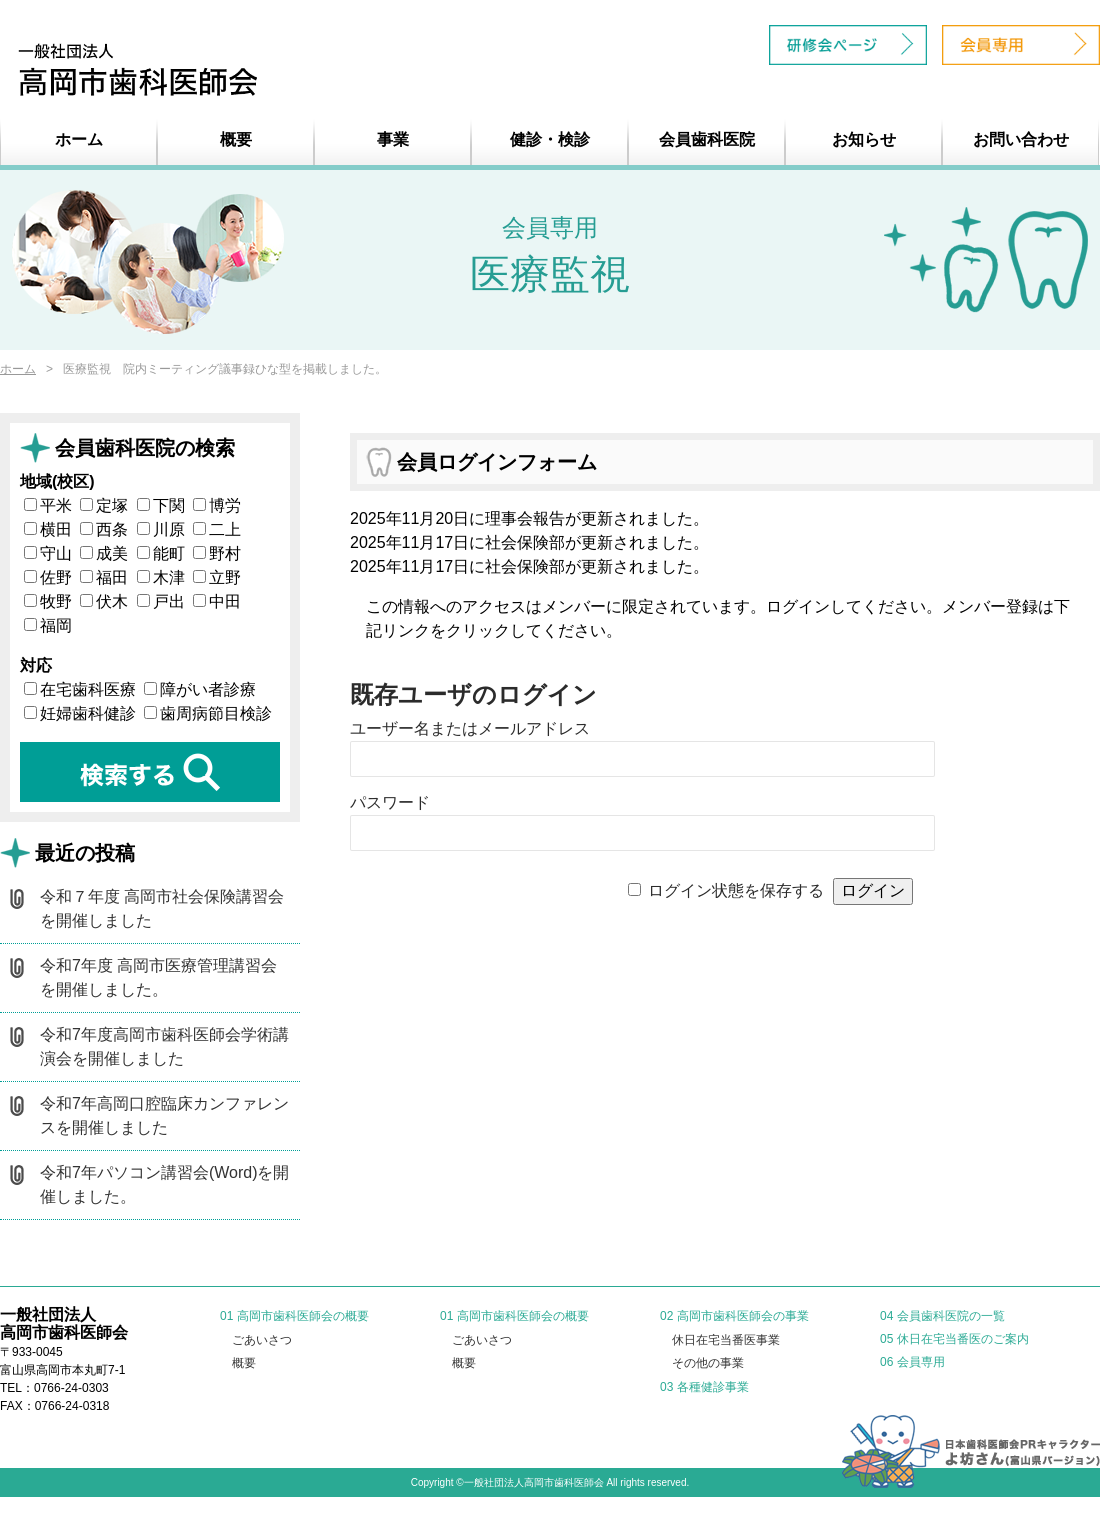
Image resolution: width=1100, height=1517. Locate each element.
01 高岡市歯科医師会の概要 (294, 1316)
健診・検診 (550, 139)
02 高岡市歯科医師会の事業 (734, 1316)
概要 (236, 139)
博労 (217, 505)
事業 (393, 139)
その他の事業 (708, 1363)
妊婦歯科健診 (80, 713)
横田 (48, 529)
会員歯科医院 (707, 139)
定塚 (104, 505)
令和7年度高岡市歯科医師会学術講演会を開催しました (164, 1046)
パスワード (390, 802)
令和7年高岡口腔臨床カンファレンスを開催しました (164, 1115)
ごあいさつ (262, 1340)
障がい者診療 (200, 689)
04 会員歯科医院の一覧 (942, 1316)
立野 (217, 577)
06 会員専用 (912, 1362)
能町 (161, 553)
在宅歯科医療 (80, 689)
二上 (217, 529)
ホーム (79, 139)
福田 (104, 577)
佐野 (48, 577)
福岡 (48, 625)
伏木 (104, 601)
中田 (217, 601)
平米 (48, 505)
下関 (161, 505)
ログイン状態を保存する (736, 890)
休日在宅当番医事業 (726, 1340)
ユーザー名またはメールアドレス (470, 728)
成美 (104, 553)
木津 (161, 577)
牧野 (48, 601)
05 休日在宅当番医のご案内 (954, 1339)
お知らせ (864, 139)
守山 (48, 553)
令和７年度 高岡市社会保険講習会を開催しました (162, 908)
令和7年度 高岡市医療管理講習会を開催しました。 (158, 977)
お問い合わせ (1021, 139)
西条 (104, 529)
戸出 (161, 601)
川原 (161, 529)
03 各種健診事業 (704, 1387)
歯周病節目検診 (208, 713)
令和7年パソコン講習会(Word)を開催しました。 (165, 1184)
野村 (217, 553)
